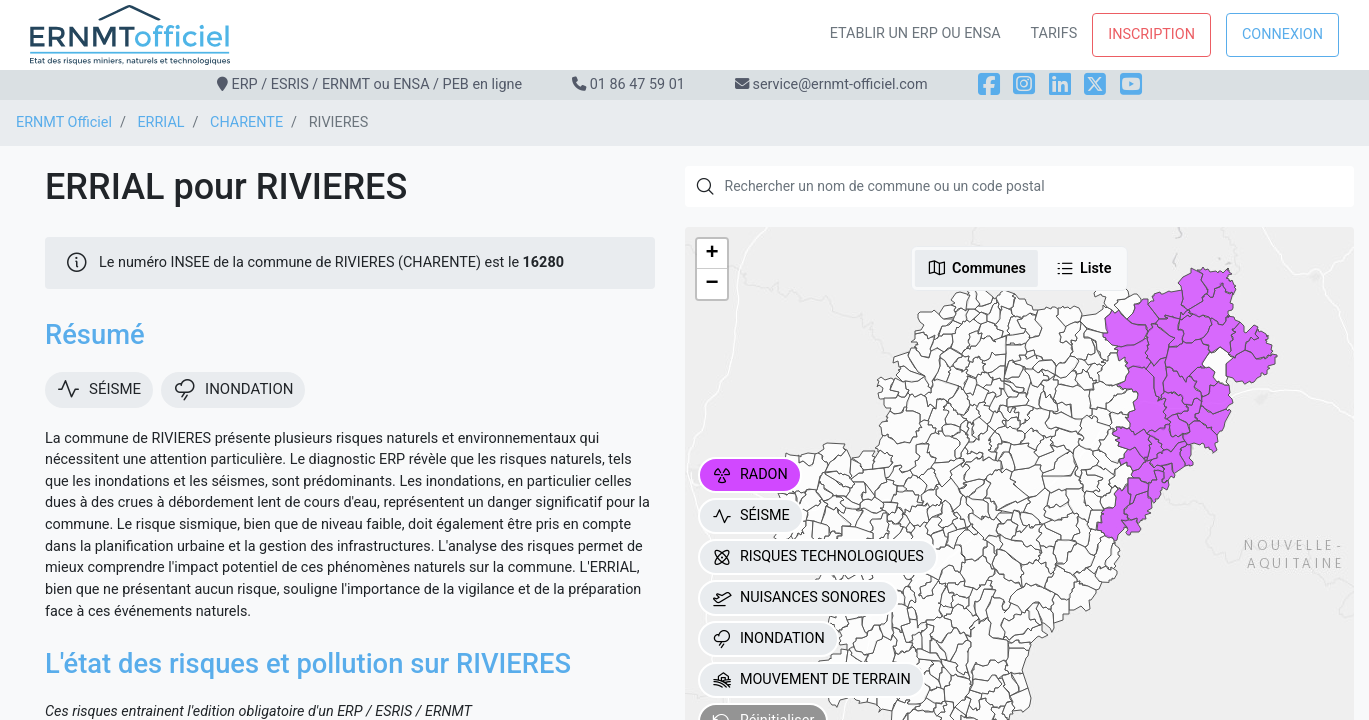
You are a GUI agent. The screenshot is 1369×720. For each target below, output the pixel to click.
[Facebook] (989, 84)
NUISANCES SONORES (799, 598)
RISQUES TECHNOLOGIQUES (818, 557)
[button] (712, 254)
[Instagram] (1024, 84)
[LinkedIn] (1060, 84)
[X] (1095, 84)
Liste (1083, 268)
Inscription (1151, 34)
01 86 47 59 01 (637, 84)
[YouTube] (1131, 84)
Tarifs (1054, 33)
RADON (750, 475)
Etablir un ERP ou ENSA (915, 33)
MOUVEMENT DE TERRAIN (811, 680)
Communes (976, 268)
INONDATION (768, 639)
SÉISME (751, 516)
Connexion (1282, 34)
